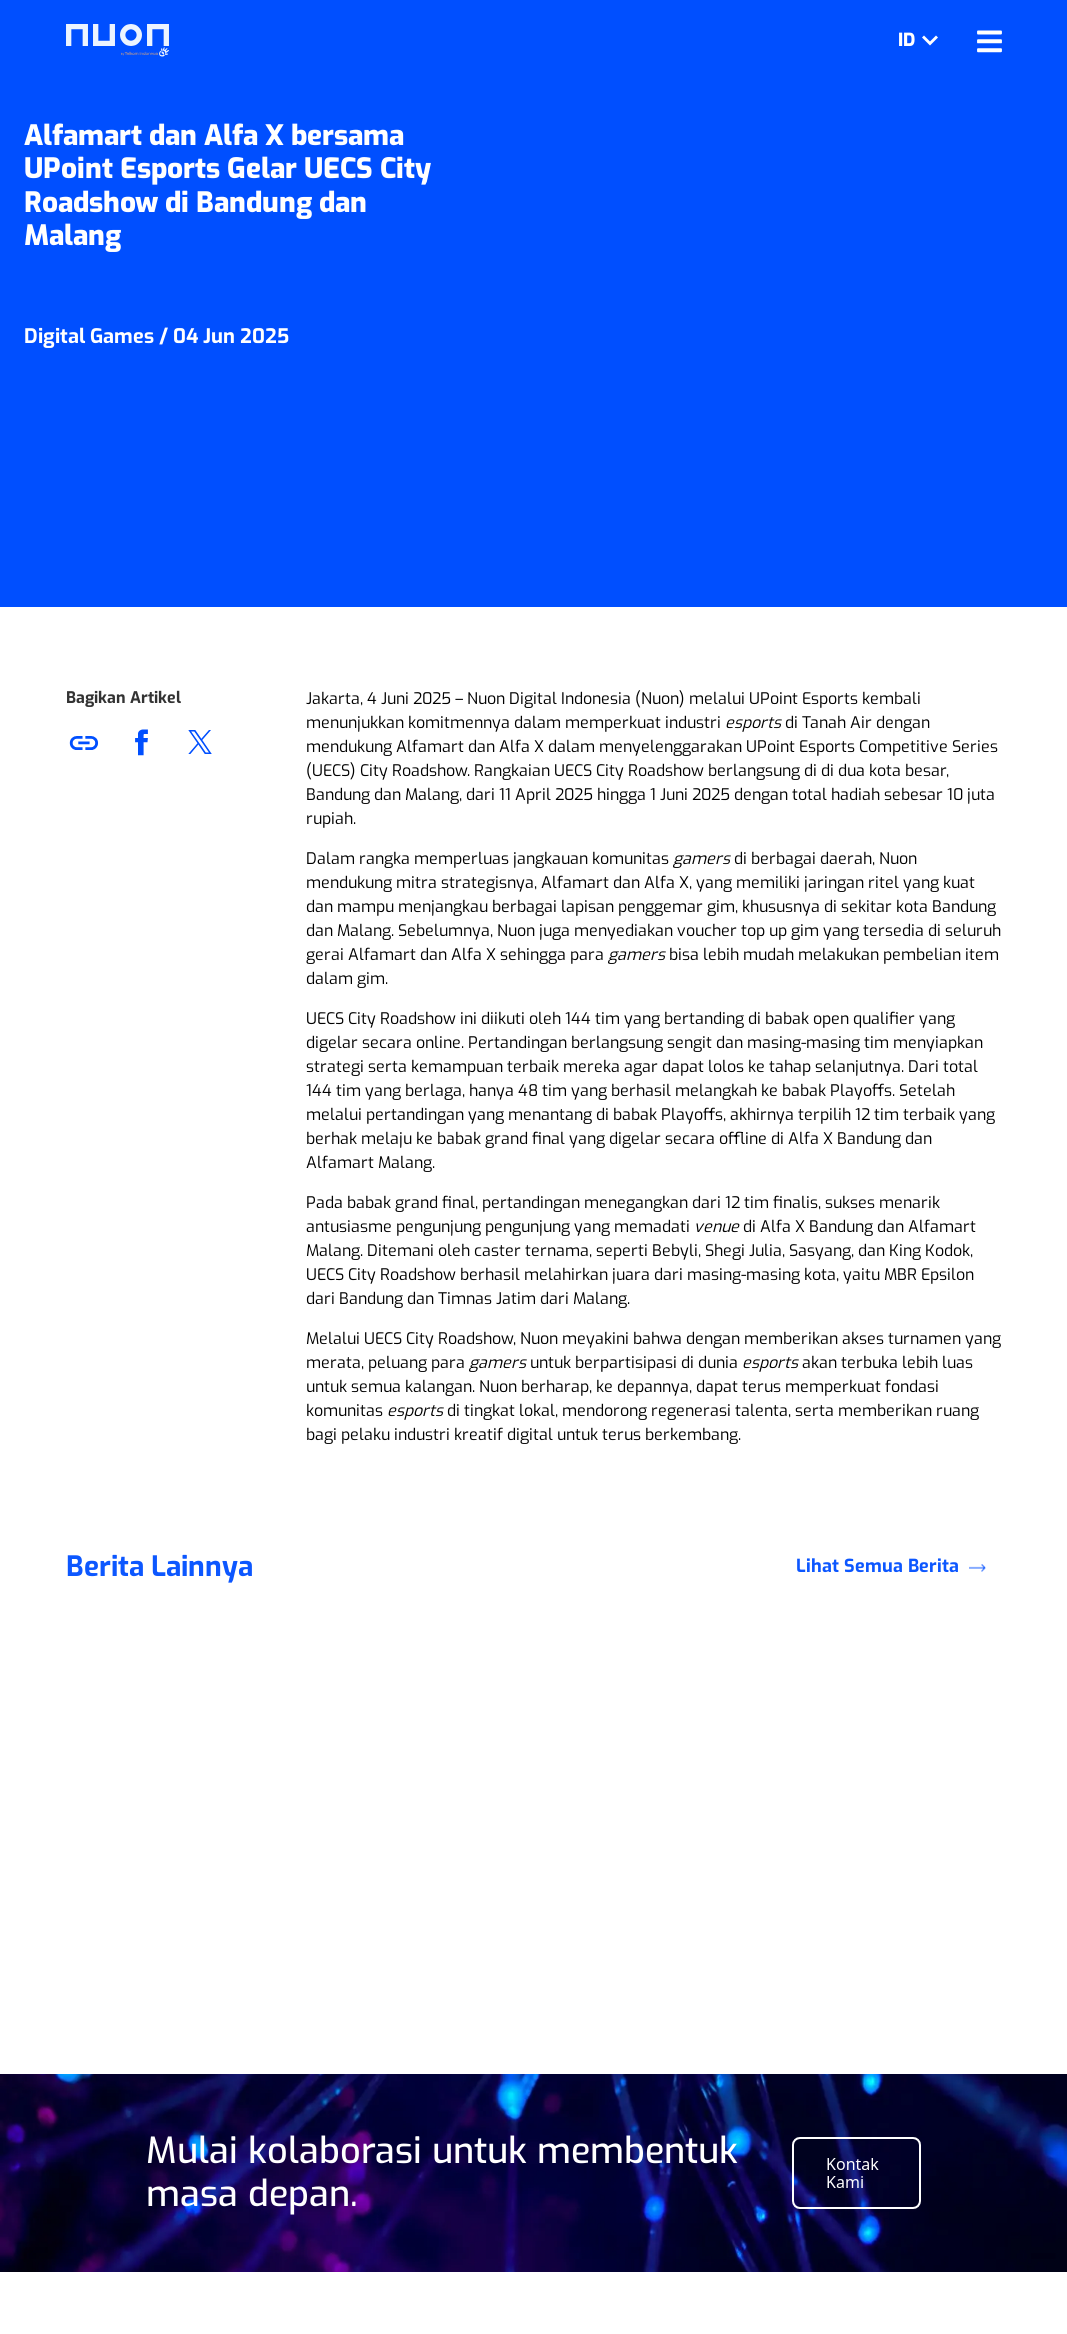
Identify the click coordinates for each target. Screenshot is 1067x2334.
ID (921, 40)
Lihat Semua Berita (898, 1615)
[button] (200, 742)
